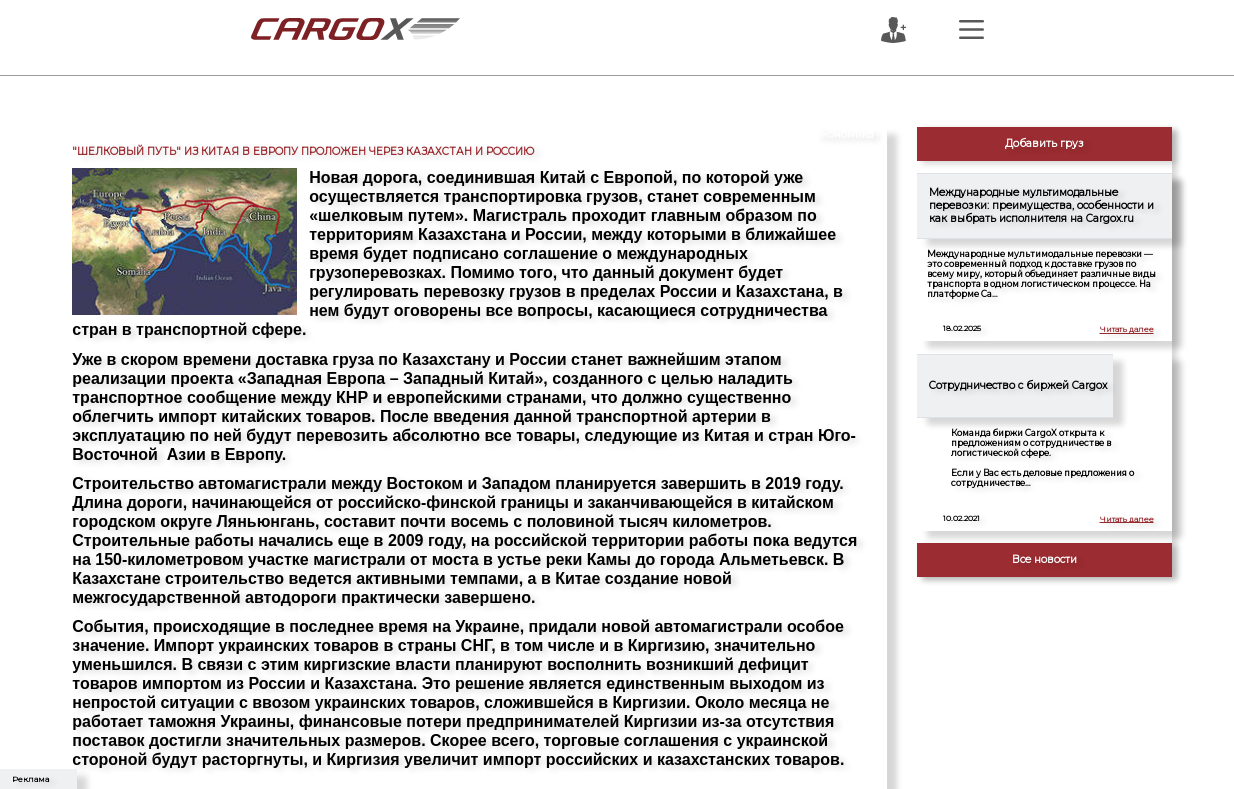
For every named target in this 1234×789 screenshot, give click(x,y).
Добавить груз (1044, 143)
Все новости (1044, 559)
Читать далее (1127, 329)
